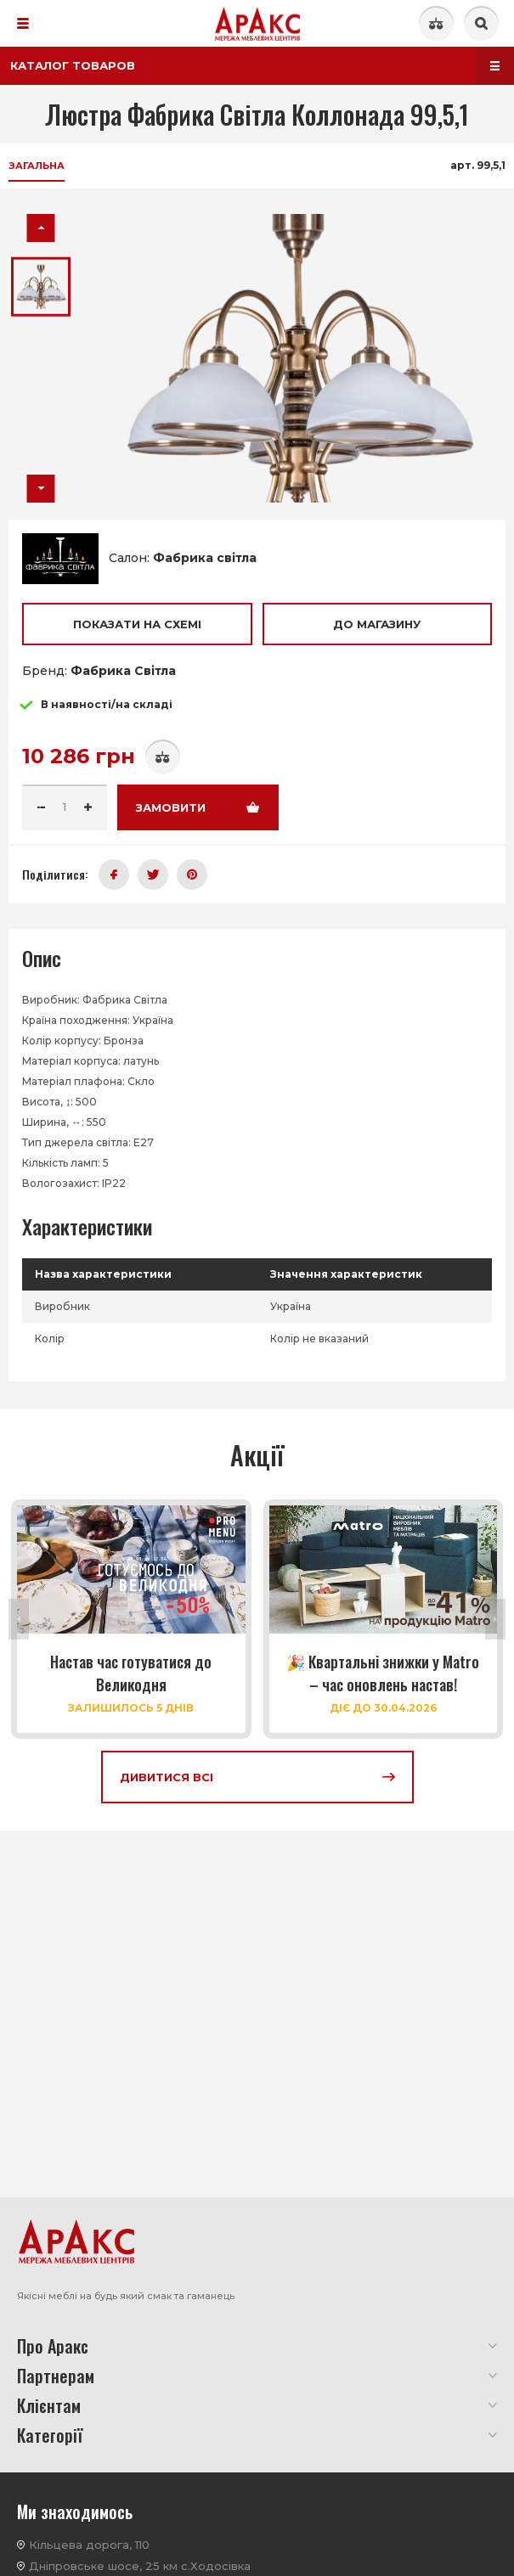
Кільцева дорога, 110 (89, 2544)
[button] (41, 228)
